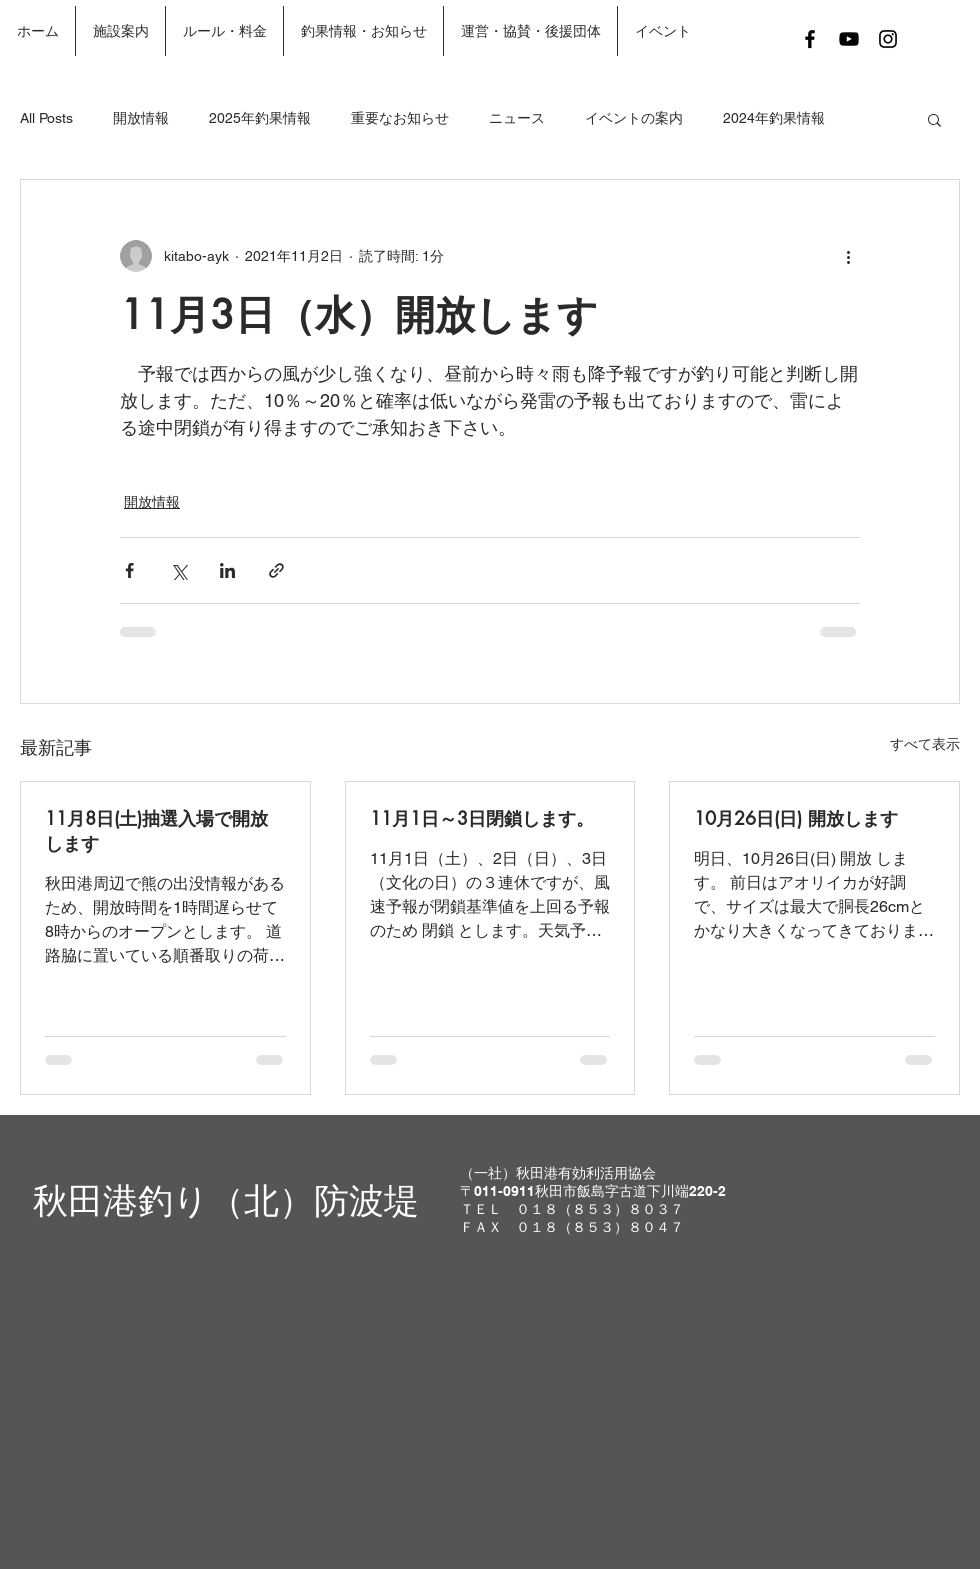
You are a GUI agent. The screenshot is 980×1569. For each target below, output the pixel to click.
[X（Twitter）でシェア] (178, 570)
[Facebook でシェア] (129, 570)
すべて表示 (925, 744)
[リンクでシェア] (276, 570)
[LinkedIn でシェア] (227, 570)
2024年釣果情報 (774, 118)
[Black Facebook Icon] (810, 39)
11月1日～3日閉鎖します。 (482, 818)
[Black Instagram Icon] (888, 39)
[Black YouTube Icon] (849, 39)
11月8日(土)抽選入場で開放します (156, 830)
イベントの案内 (634, 118)
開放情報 (141, 118)
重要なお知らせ (400, 118)
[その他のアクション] (848, 256)
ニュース (517, 118)
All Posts (46, 118)
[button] (934, 119)
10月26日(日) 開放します (796, 818)
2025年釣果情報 (260, 118)
